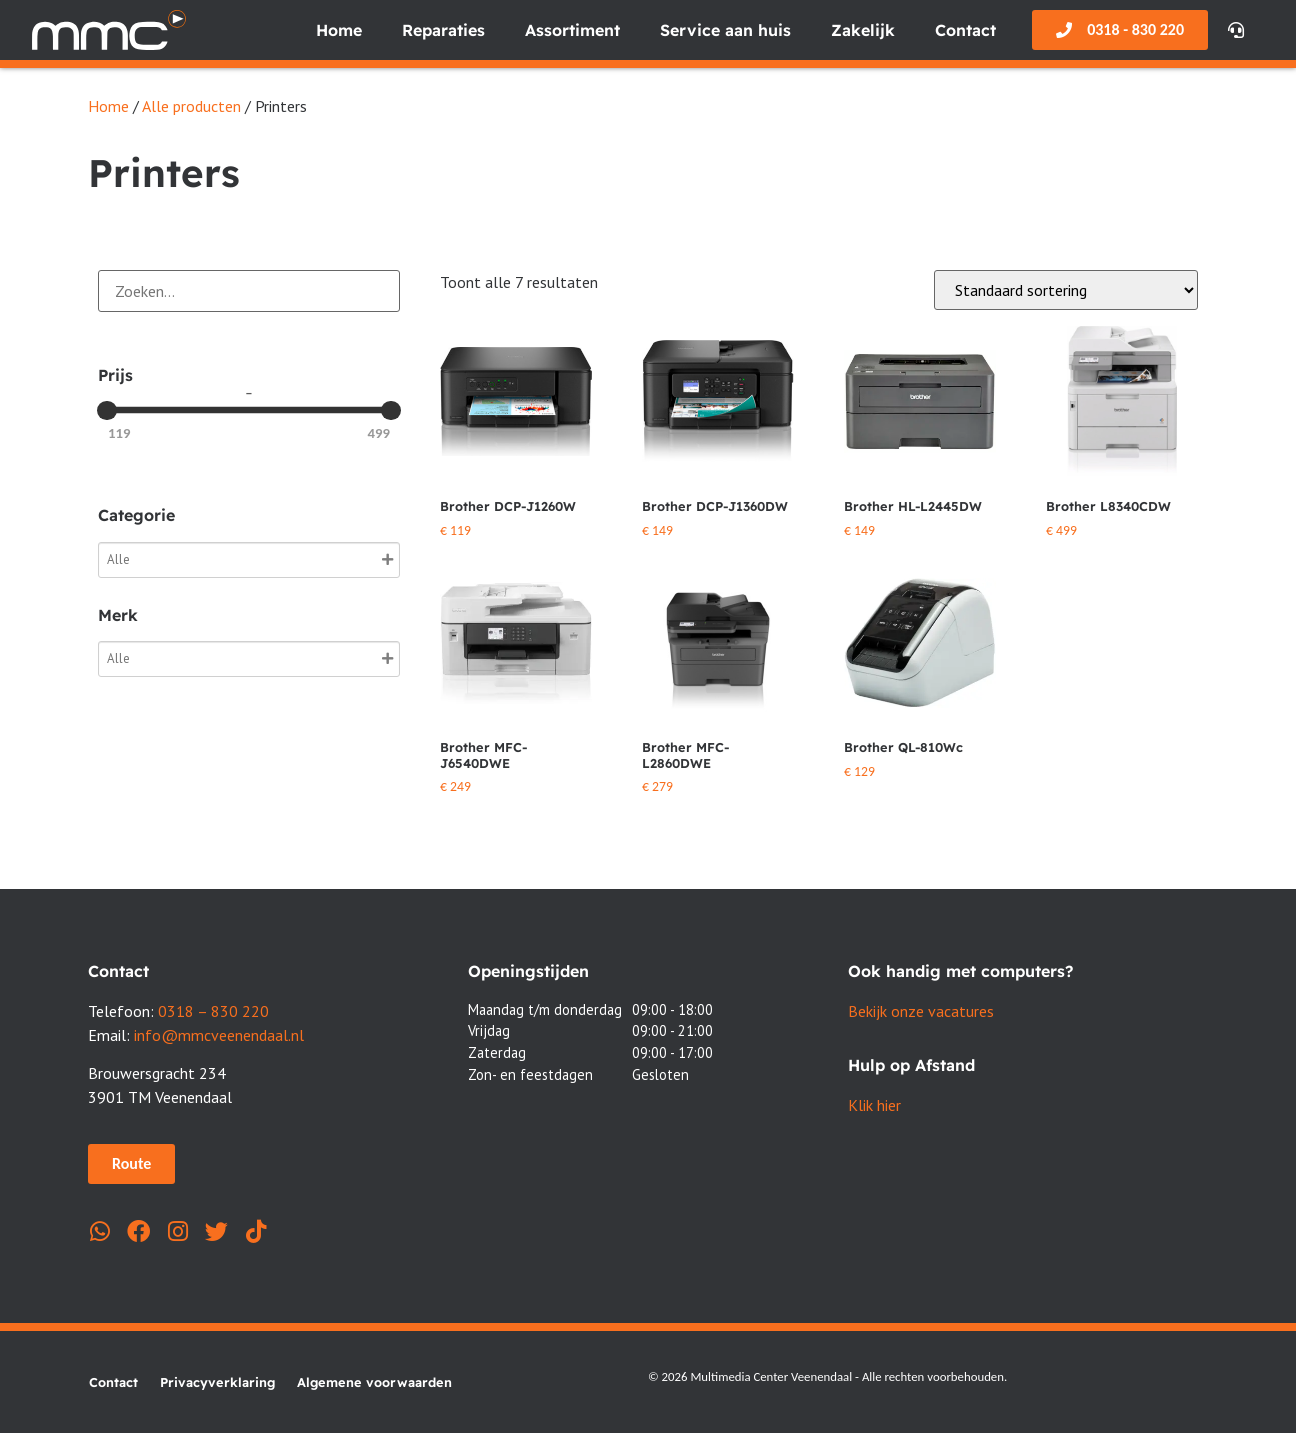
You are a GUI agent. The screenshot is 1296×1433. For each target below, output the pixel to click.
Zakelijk (863, 30)
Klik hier (874, 1105)
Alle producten (191, 106)
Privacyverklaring (217, 1382)
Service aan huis (725, 30)
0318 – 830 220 (213, 1011)
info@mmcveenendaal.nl (219, 1035)
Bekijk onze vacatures (921, 1011)
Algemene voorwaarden (374, 1382)
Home (339, 30)
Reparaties (443, 30)
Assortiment (572, 30)
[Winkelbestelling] (1066, 290)
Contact (965, 30)
